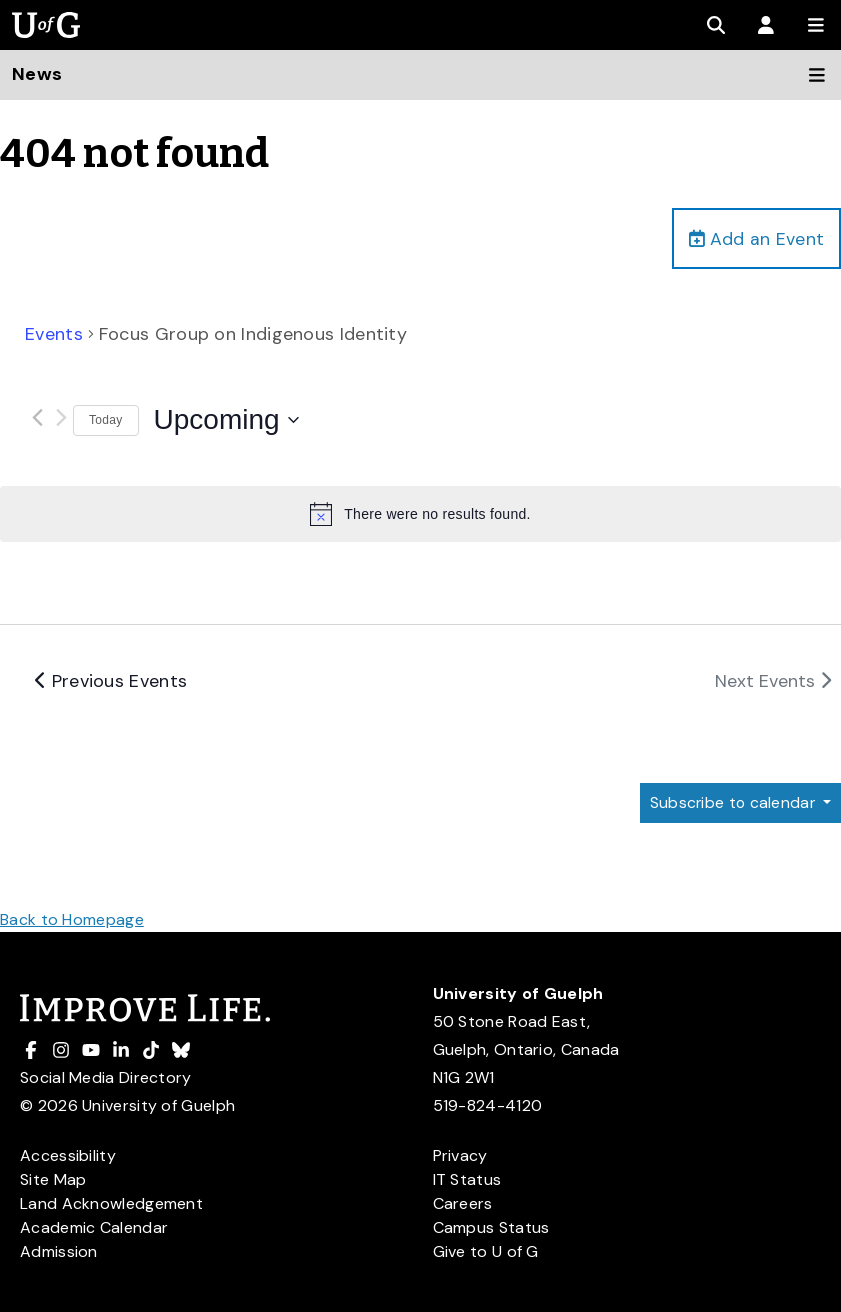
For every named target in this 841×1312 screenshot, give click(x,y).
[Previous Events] (37, 418)
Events (54, 335)
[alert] (420, 515)
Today (106, 421)
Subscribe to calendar (732, 803)
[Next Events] (61, 418)
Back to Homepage (72, 919)
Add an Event (756, 239)
